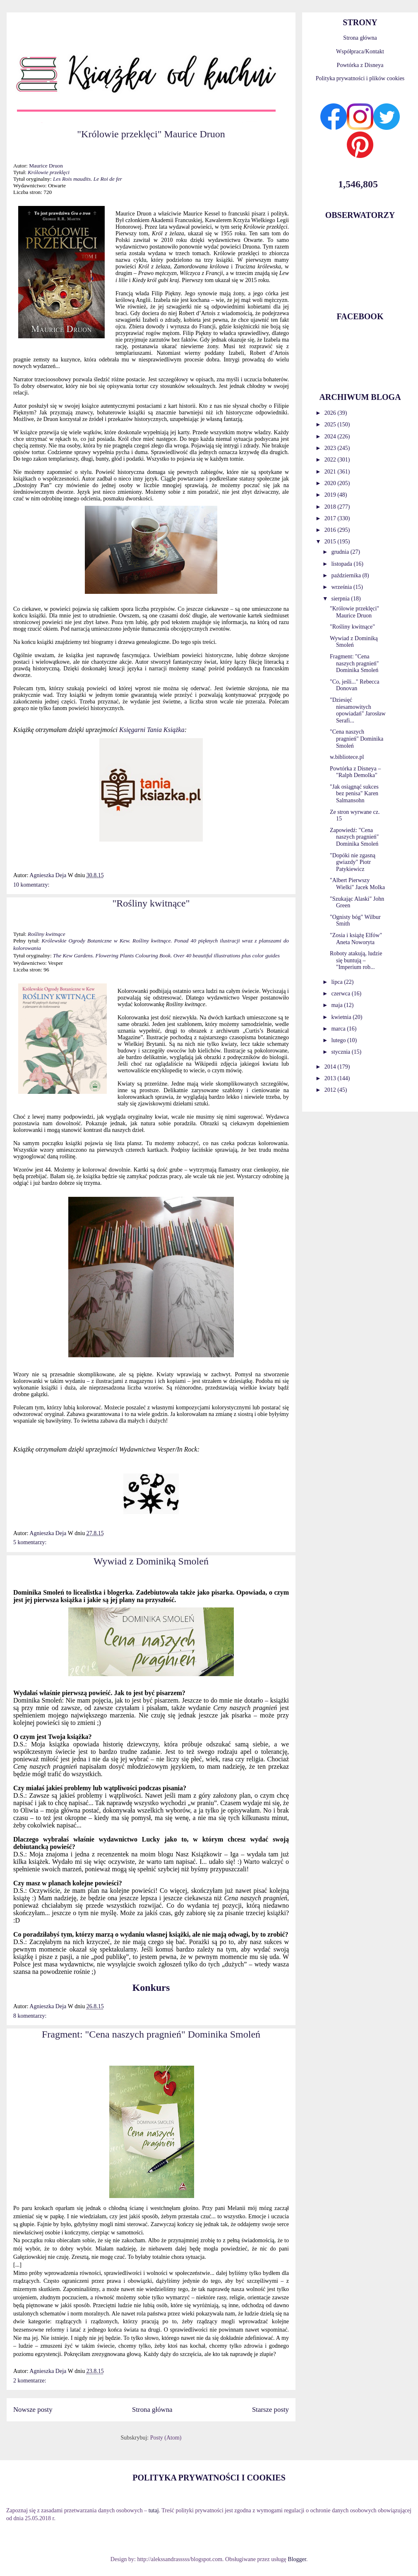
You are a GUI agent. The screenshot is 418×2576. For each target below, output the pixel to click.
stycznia (341, 1052)
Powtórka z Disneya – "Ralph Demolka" (355, 772)
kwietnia (342, 1017)
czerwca (341, 993)
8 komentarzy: (29, 2016)
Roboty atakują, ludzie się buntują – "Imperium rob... (356, 960)
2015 (331, 541)
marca (339, 1029)
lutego (339, 1040)
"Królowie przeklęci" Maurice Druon (151, 134)
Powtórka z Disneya (360, 65)
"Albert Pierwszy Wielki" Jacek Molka (357, 883)
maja (337, 1005)
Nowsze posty (33, 2409)
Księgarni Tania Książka (152, 729)
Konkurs (151, 1987)
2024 (331, 436)
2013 (331, 1078)
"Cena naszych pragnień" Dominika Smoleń (356, 739)
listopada (342, 564)
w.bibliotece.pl (347, 757)
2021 (331, 472)
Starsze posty (270, 2409)
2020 (331, 483)
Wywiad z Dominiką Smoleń (151, 1561)
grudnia (340, 552)
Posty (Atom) (166, 2438)
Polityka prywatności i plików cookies (360, 78)
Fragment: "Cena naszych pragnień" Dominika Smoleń (151, 2034)
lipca (337, 982)
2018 (331, 507)
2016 (331, 530)
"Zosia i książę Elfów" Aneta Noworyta (356, 938)
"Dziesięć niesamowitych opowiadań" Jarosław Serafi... (358, 710)
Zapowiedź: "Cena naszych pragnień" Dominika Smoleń (354, 837)
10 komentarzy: (31, 885)
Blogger (297, 2559)
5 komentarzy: (29, 1542)
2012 (331, 1090)
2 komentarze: (29, 2380)
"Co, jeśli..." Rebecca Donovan (355, 685)
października (346, 575)
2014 (331, 1067)
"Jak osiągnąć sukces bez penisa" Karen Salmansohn (354, 794)
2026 (331, 413)
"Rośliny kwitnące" (151, 903)
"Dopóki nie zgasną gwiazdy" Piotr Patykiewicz (352, 862)
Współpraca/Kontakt (360, 51)
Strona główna (152, 2409)
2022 (331, 460)
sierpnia (341, 599)
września (342, 587)
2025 (331, 424)
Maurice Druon (46, 166)
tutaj (154, 2510)
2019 (331, 495)
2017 (331, 518)
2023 (331, 448)
